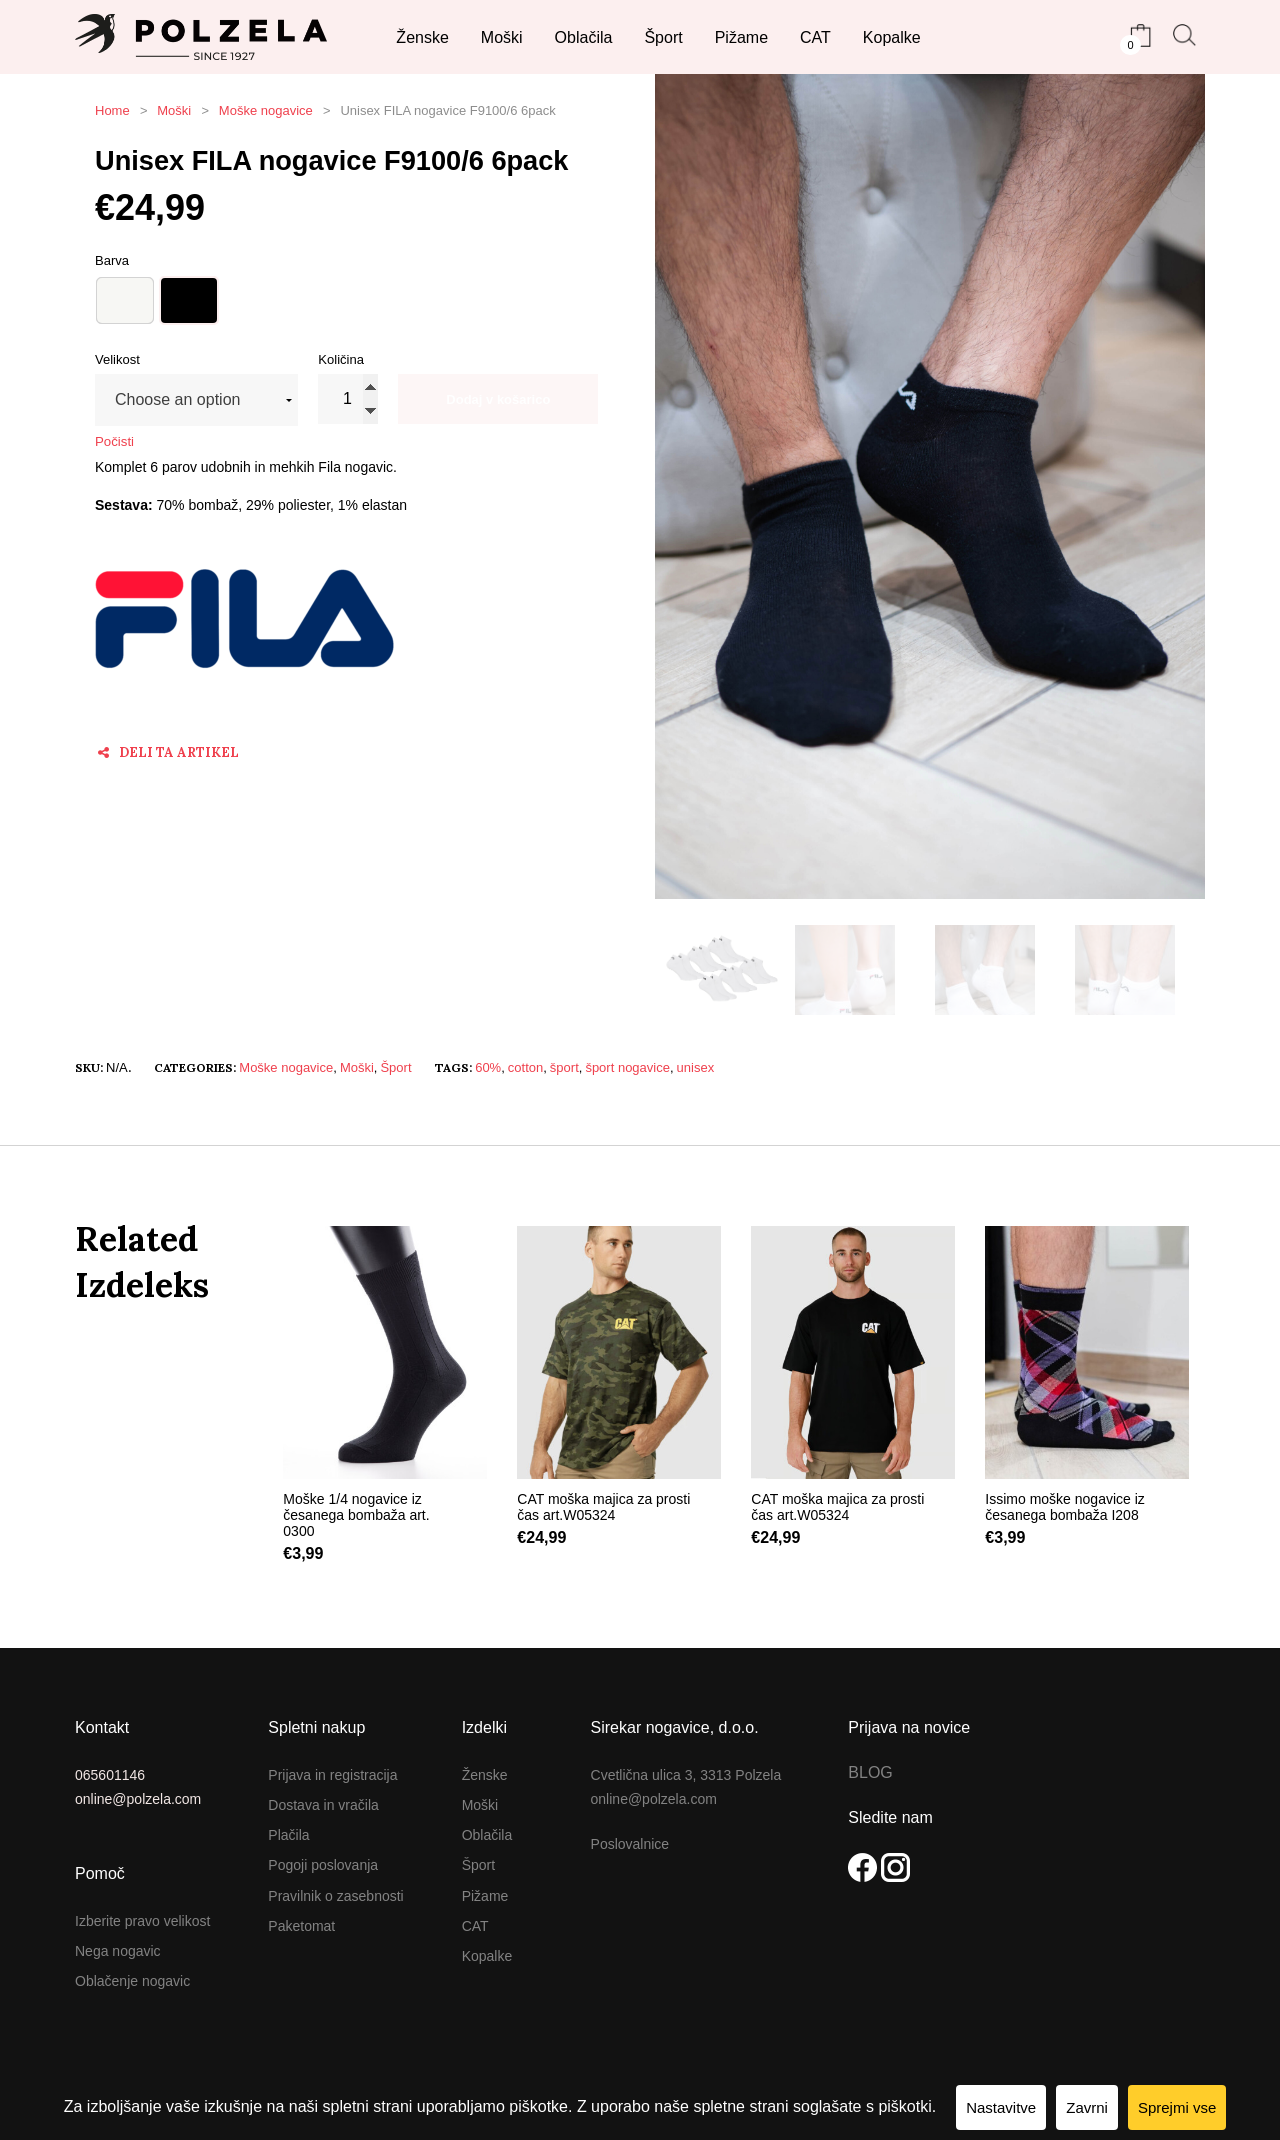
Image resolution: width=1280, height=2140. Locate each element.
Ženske (485, 1775)
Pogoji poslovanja (323, 1865)
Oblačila (487, 1835)
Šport (395, 1067)
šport (564, 1067)
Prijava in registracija (332, 1775)
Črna (189, 300)
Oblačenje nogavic (132, 1981)
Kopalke (487, 1956)
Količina (341, 359)
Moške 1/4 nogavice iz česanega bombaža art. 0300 (356, 1515)
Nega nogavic (118, 1951)
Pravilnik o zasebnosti (335, 1896)
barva (112, 260)
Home (112, 110)
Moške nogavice (266, 110)
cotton (525, 1067)
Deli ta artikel (168, 752)
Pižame (485, 1896)
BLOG (870, 1772)
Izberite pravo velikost (142, 1921)
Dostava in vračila (323, 1805)
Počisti (114, 441)
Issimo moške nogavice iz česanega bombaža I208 (1065, 1507)
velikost (117, 359)
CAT (475, 1926)
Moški (174, 110)
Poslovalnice (630, 1844)
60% (488, 1067)
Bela (125, 300)
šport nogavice (627, 1067)
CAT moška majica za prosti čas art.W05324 (603, 1507)
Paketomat (301, 1926)
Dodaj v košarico (498, 399)
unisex (696, 1067)
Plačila (288, 1835)
